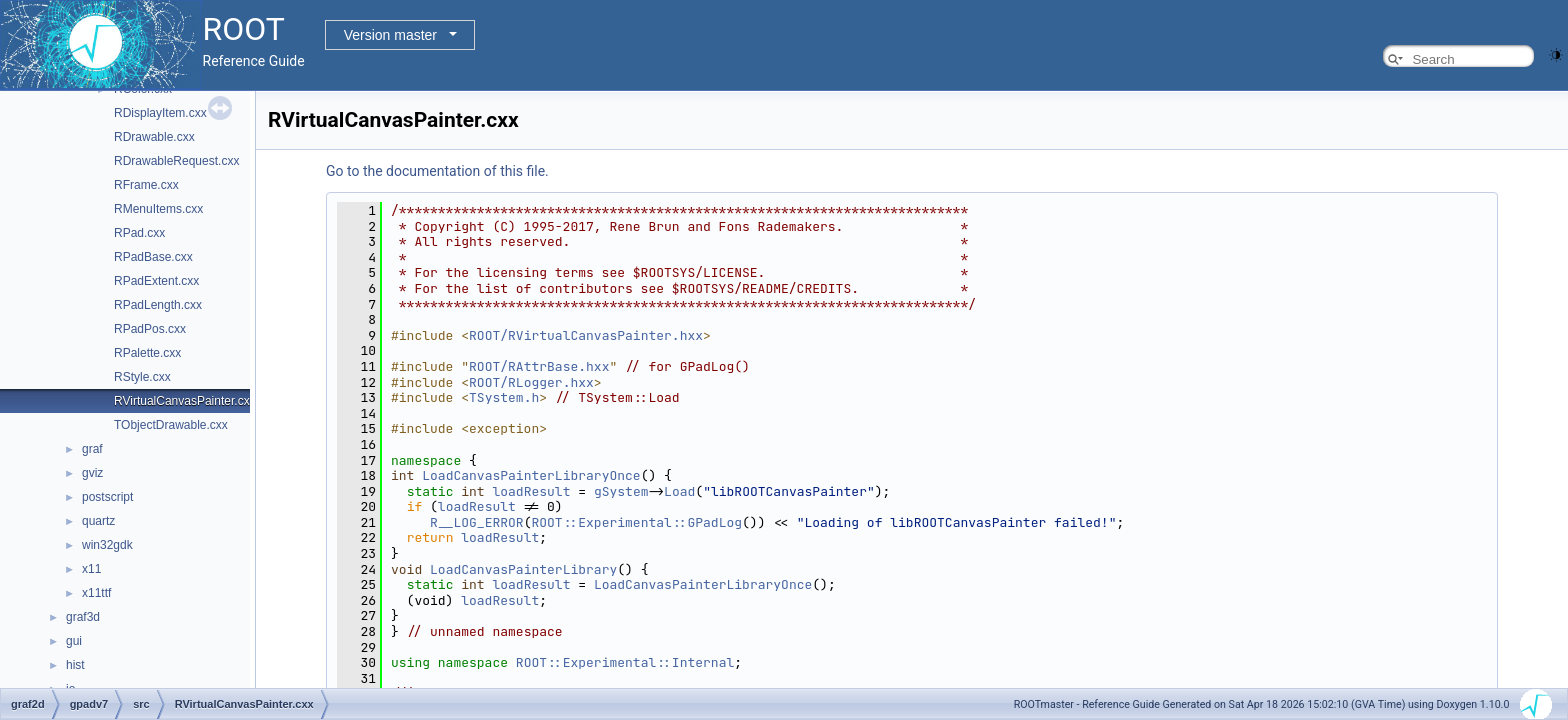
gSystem (621, 491)
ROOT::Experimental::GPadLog (636, 522)
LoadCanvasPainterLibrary (523, 569)
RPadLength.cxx (158, 305)
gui (74, 641)
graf (92, 449)
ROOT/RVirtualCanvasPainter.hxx (586, 335)
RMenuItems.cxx (158, 209)
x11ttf (96, 593)
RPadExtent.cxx (156, 281)
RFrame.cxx (146, 185)
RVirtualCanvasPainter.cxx (185, 401)
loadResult (531, 491)
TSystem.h (504, 397)
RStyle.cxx (142, 377)
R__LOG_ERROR (477, 522)
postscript (107, 497)
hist (75, 665)
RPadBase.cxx (153, 257)
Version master (390, 35)
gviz (92, 473)
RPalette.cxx (147, 353)
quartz (98, 521)
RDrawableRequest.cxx (176, 161)
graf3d (83, 617)
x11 (91, 569)
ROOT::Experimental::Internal (625, 662)
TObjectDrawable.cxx (171, 425)
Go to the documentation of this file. (437, 171)
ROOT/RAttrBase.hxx (539, 366)
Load (679, 491)
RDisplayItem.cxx (160, 113)
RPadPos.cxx (150, 329)
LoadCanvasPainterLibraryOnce (531, 475)
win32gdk (107, 545)
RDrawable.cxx (154, 137)
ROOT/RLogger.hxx (531, 382)
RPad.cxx (139, 233)
